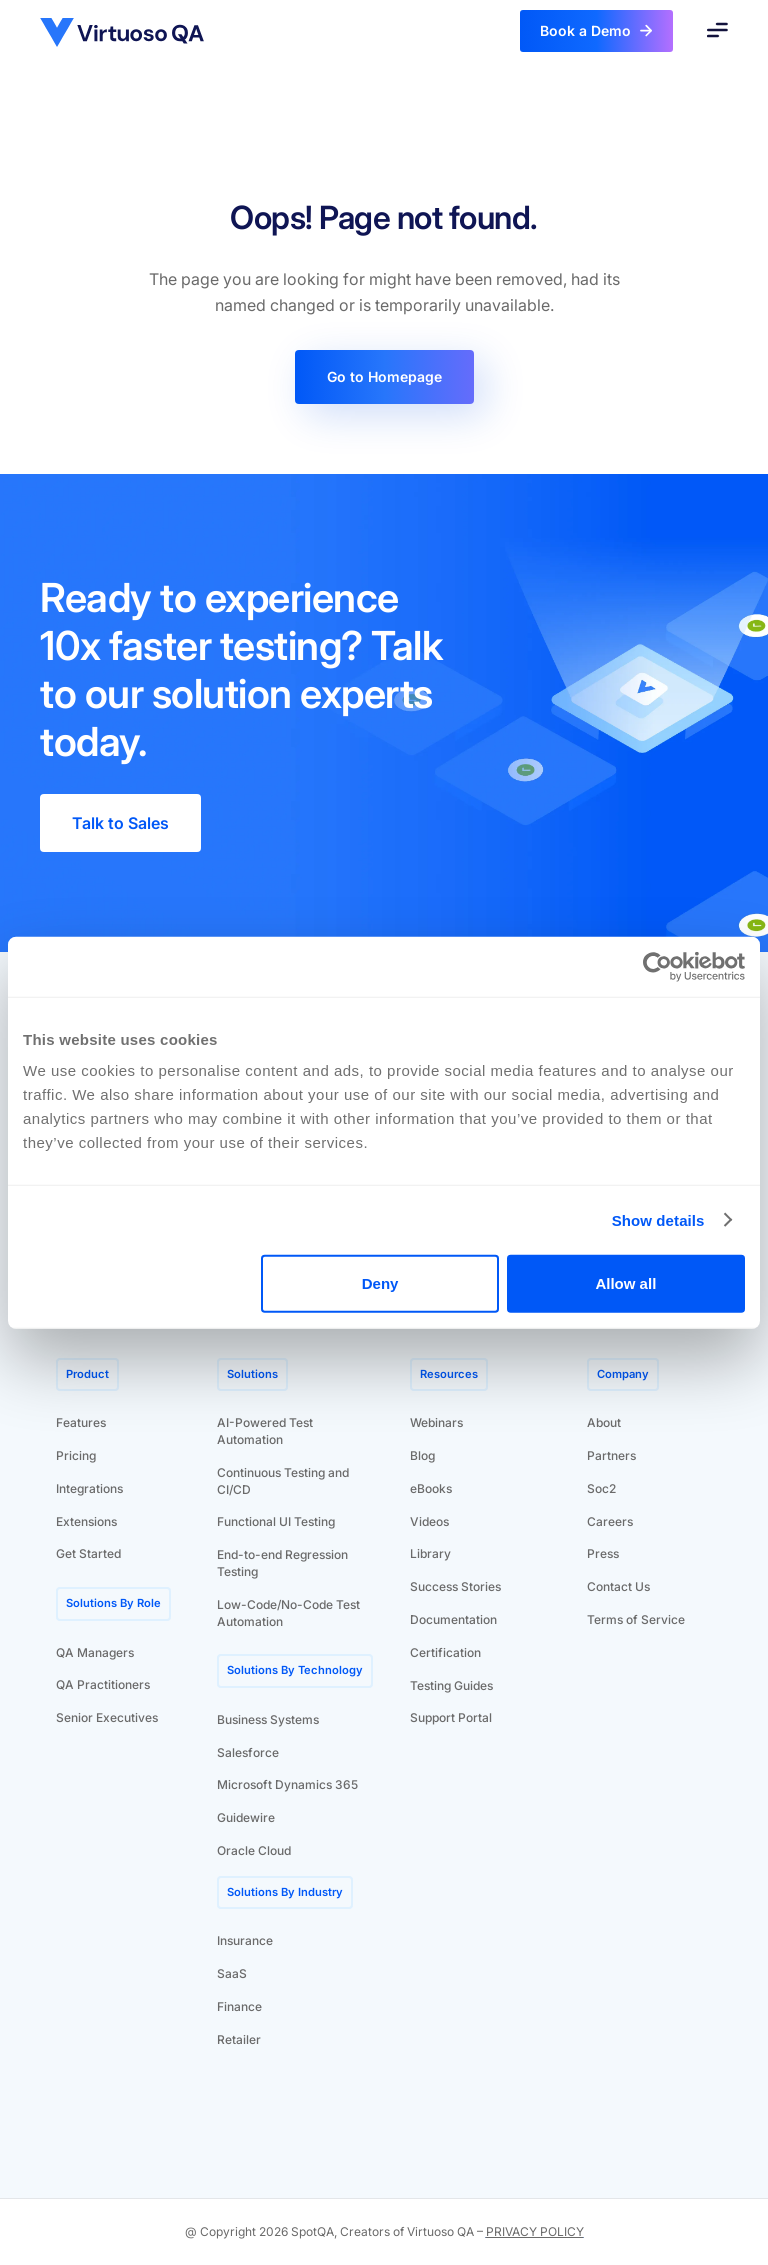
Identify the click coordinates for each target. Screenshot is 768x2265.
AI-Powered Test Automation (265, 1431)
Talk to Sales (120, 823)
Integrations (89, 1488)
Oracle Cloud (254, 1850)
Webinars (436, 1422)
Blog (422, 1455)
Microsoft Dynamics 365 (287, 1784)
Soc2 (601, 1488)
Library (430, 1553)
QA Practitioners (103, 1684)
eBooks (431, 1488)
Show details (658, 1219)
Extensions (86, 1521)
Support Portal (451, 1717)
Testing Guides (451, 1685)
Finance (239, 2006)
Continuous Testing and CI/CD (283, 1481)
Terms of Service (636, 1619)
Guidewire (246, 1817)
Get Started (88, 1553)
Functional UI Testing (276, 1521)
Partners (611, 1455)
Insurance (245, 1940)
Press (603, 1553)
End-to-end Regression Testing (282, 1563)
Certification (445, 1652)
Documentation (453, 1619)
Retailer (239, 2039)
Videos (429, 1521)
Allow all (625, 1283)
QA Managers (95, 1652)
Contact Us (618, 1586)
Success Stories (455, 1586)
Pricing (76, 1455)
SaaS (232, 1973)
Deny (380, 1283)
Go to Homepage (384, 376)
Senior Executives (107, 1717)
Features (81, 1422)
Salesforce (248, 1752)
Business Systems (268, 1719)
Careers (610, 1521)
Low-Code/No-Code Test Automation (288, 1613)
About (604, 1422)
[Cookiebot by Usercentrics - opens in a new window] (657, 966)
